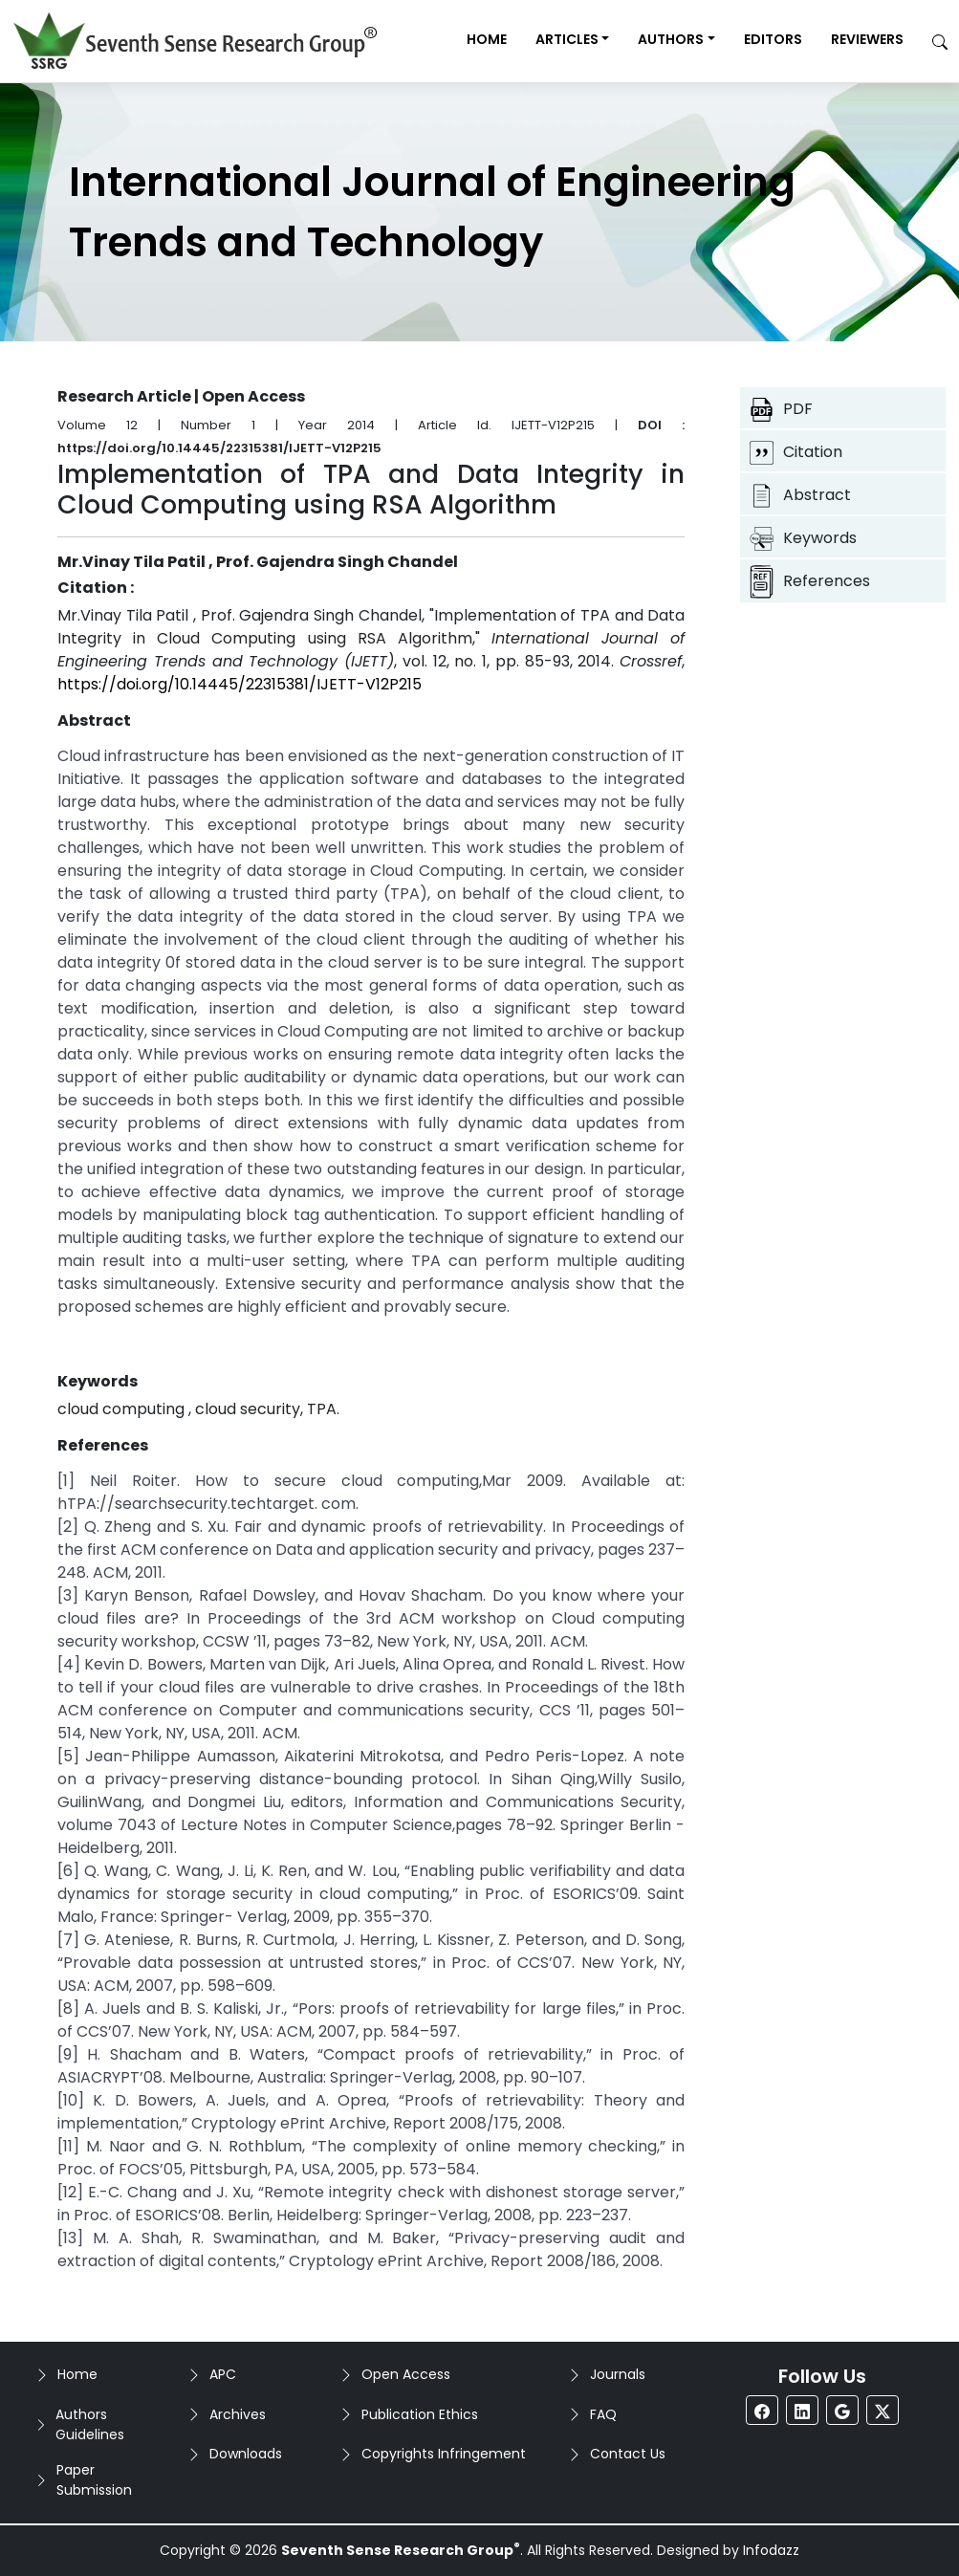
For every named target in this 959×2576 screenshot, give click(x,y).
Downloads (245, 2453)
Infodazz (771, 2550)
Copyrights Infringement (443, 2453)
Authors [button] (671, 39)
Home (487, 39)
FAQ (603, 2414)
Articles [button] (567, 39)
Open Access (405, 2374)
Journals (617, 2374)
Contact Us (627, 2453)
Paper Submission (94, 2480)
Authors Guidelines (89, 2424)
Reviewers (867, 39)
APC (222, 2374)
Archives (237, 2414)
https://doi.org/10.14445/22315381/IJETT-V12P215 (239, 684)
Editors (773, 39)
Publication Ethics (419, 2414)
